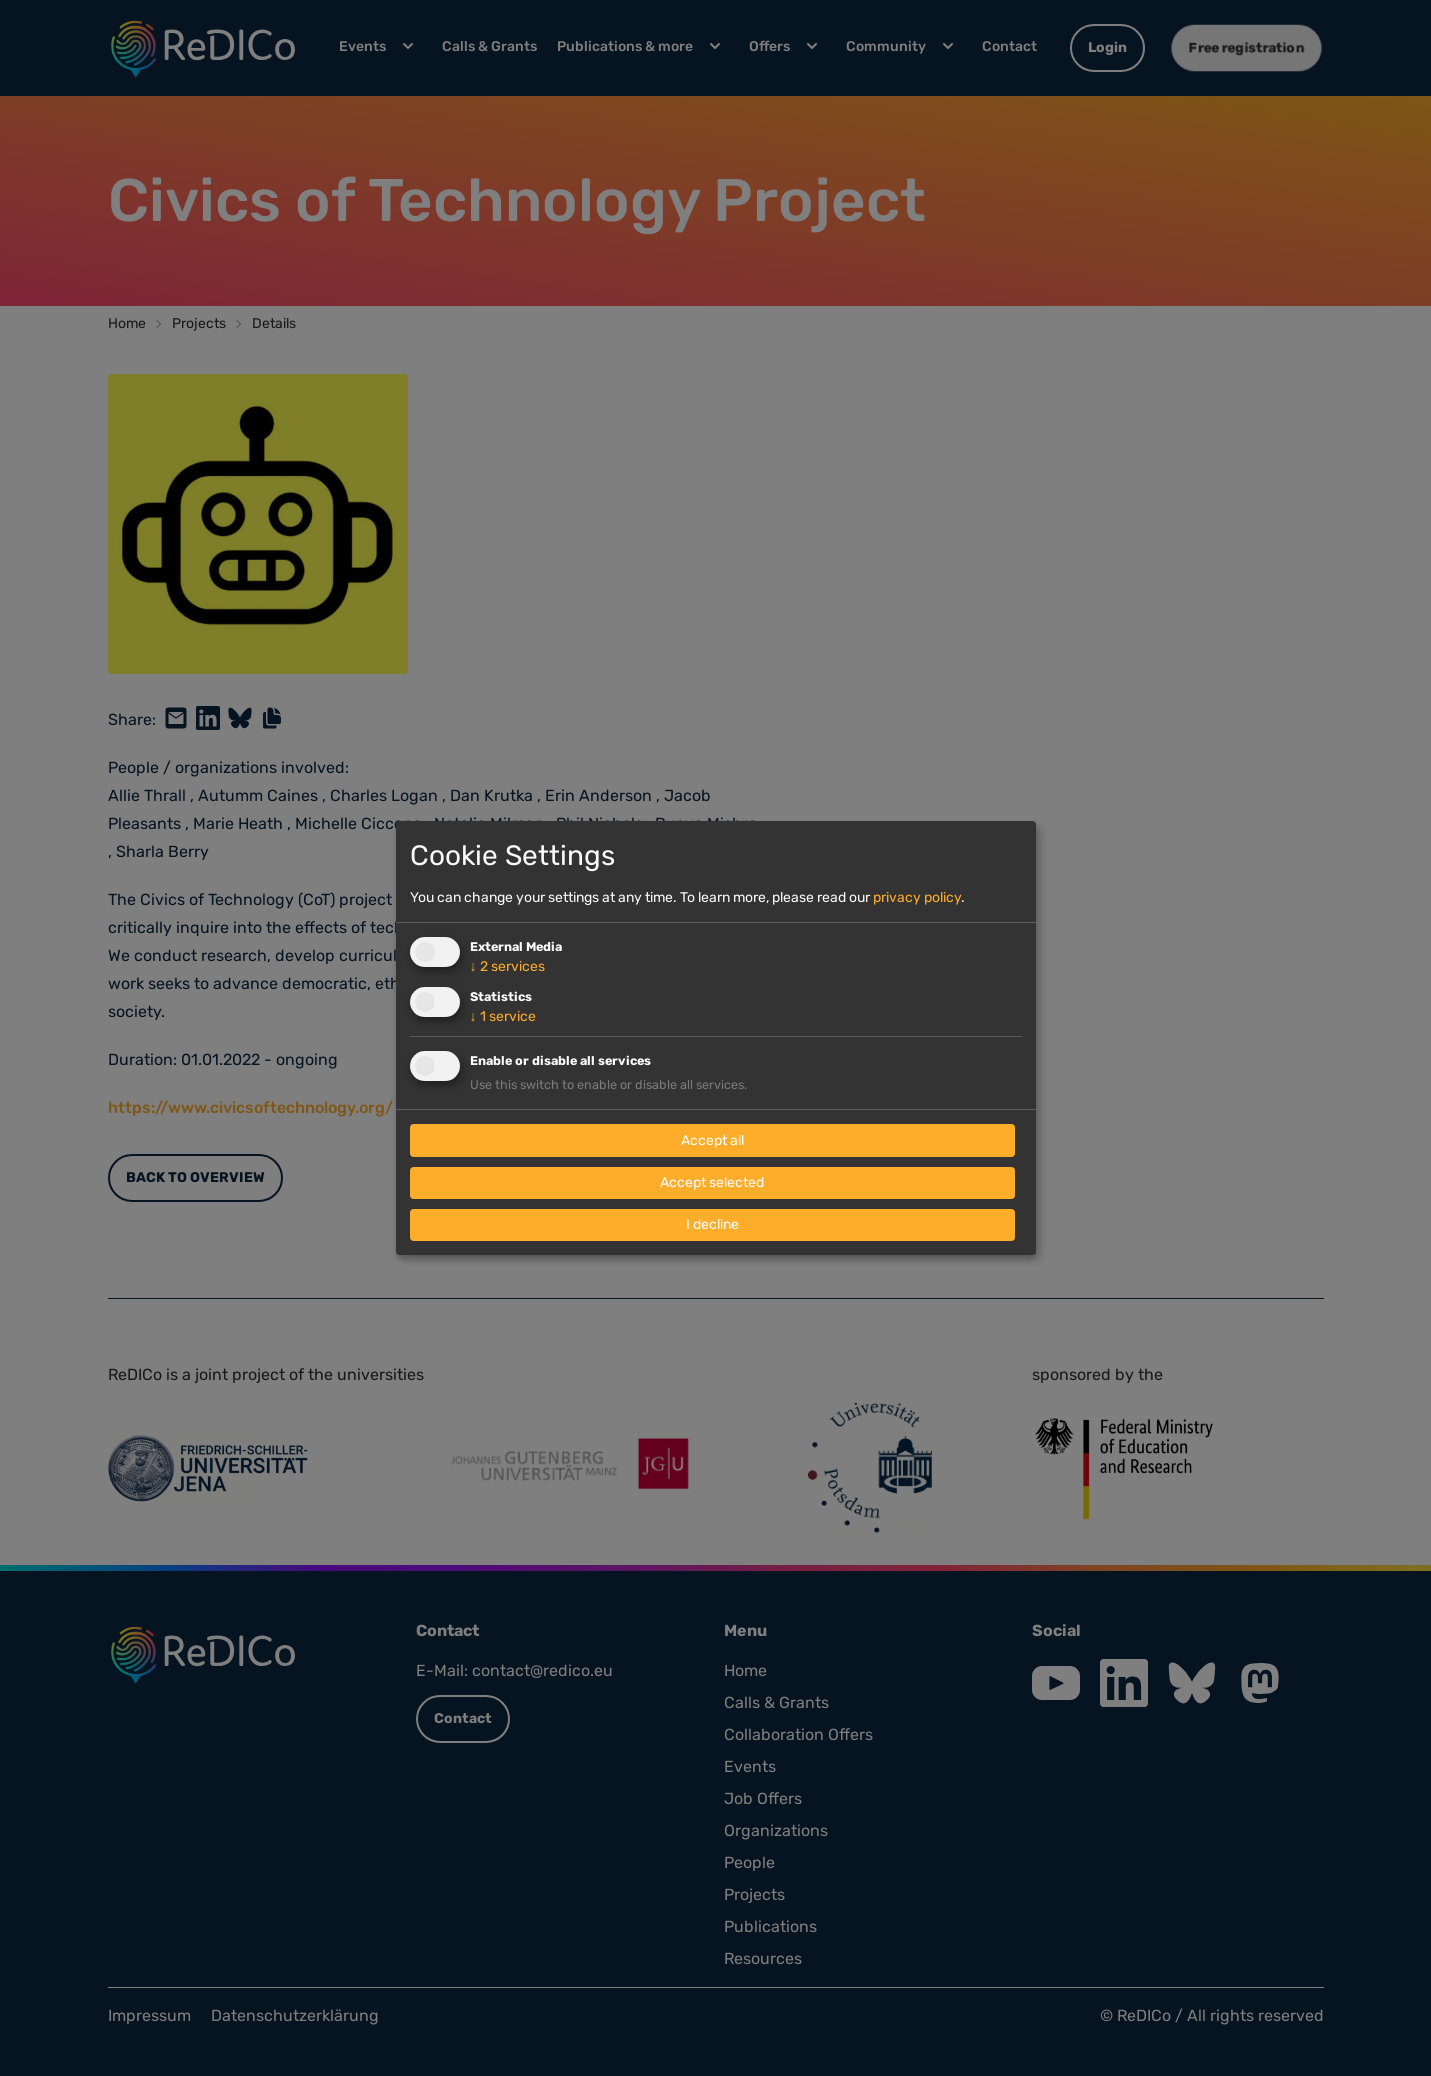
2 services (507, 966)
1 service (503, 1016)
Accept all (712, 1140)
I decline (712, 1224)
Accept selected (712, 1182)
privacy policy (917, 897)
